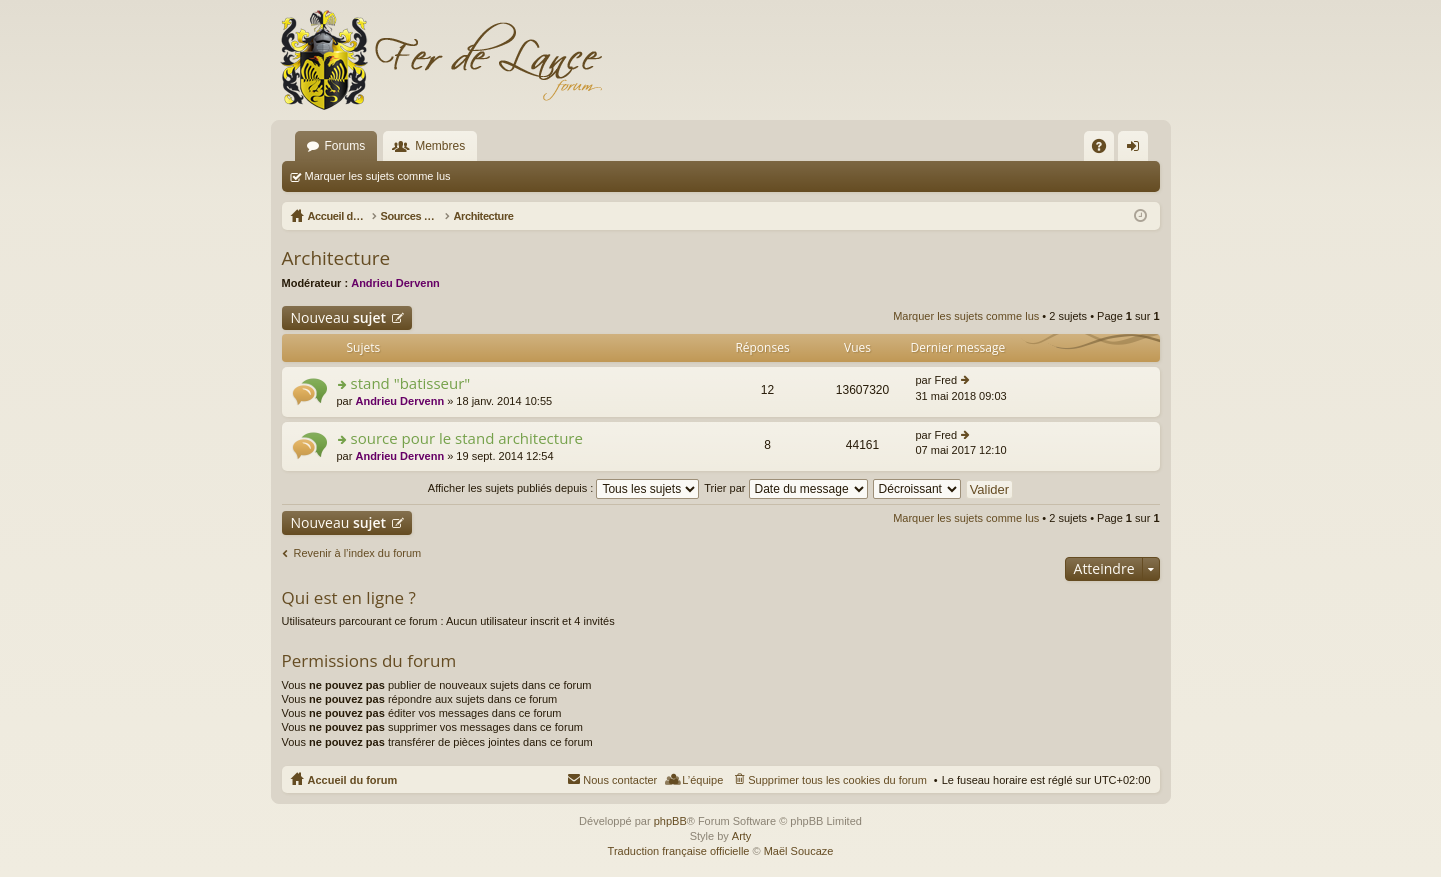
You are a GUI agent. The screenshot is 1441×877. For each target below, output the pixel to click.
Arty (742, 836)
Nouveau (339, 317)
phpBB (670, 821)
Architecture (336, 258)
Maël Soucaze (799, 851)
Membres (440, 146)
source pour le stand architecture (467, 438)
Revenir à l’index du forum (358, 553)
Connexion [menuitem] (1136, 150)
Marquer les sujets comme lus (378, 176)
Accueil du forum (353, 780)
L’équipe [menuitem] (702, 780)
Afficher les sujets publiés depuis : (564, 488)
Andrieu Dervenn (395, 283)
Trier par (785, 488)
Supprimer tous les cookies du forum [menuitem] (837, 780)
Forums (345, 146)
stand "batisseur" (411, 383)
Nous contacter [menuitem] (620, 780)
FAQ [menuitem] (1104, 150)
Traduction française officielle (679, 851)
